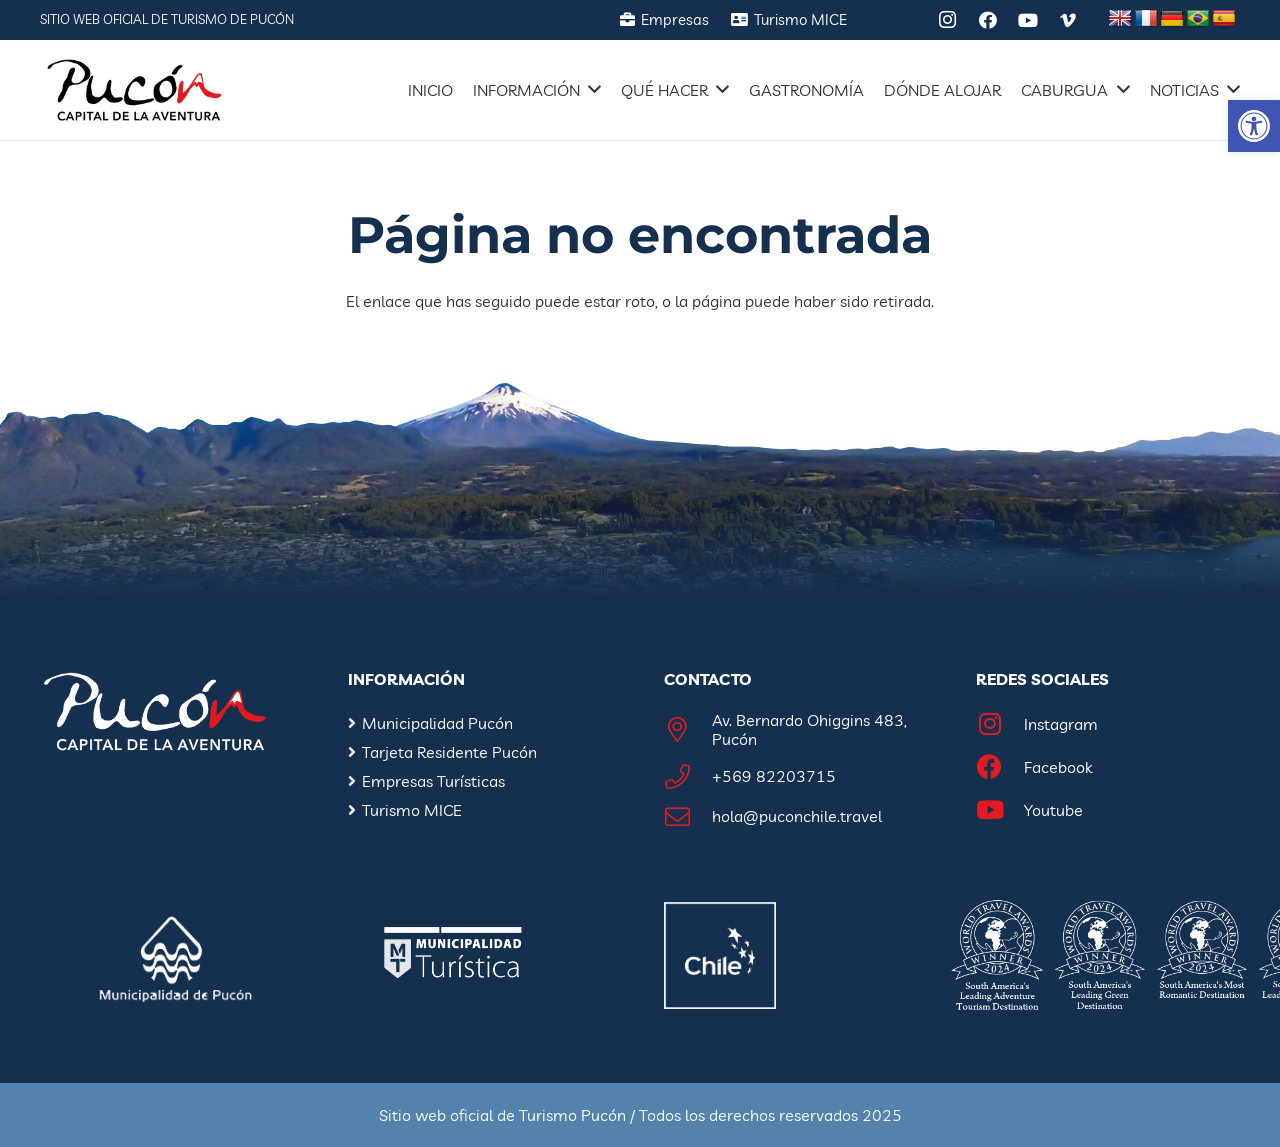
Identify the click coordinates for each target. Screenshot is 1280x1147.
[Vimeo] (1068, 20)
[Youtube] (1000, 811)
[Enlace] (134, 90)
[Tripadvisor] (908, 20)
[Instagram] (948, 20)
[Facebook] (988, 20)
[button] (1254, 126)
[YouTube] (1028, 20)
